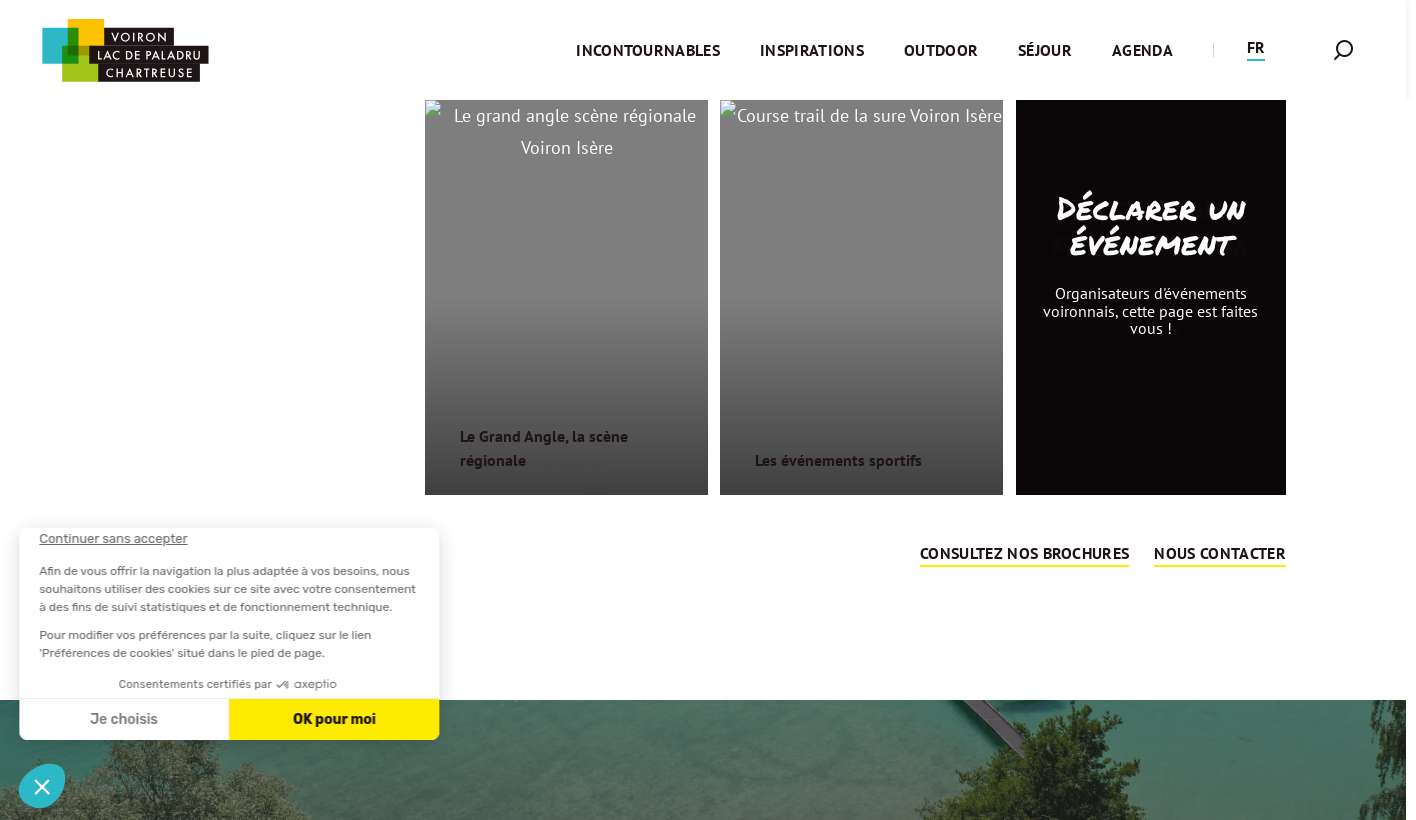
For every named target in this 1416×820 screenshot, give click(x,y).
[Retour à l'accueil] (125, 50)
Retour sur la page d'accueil (703, 625)
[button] (1256, 50)
